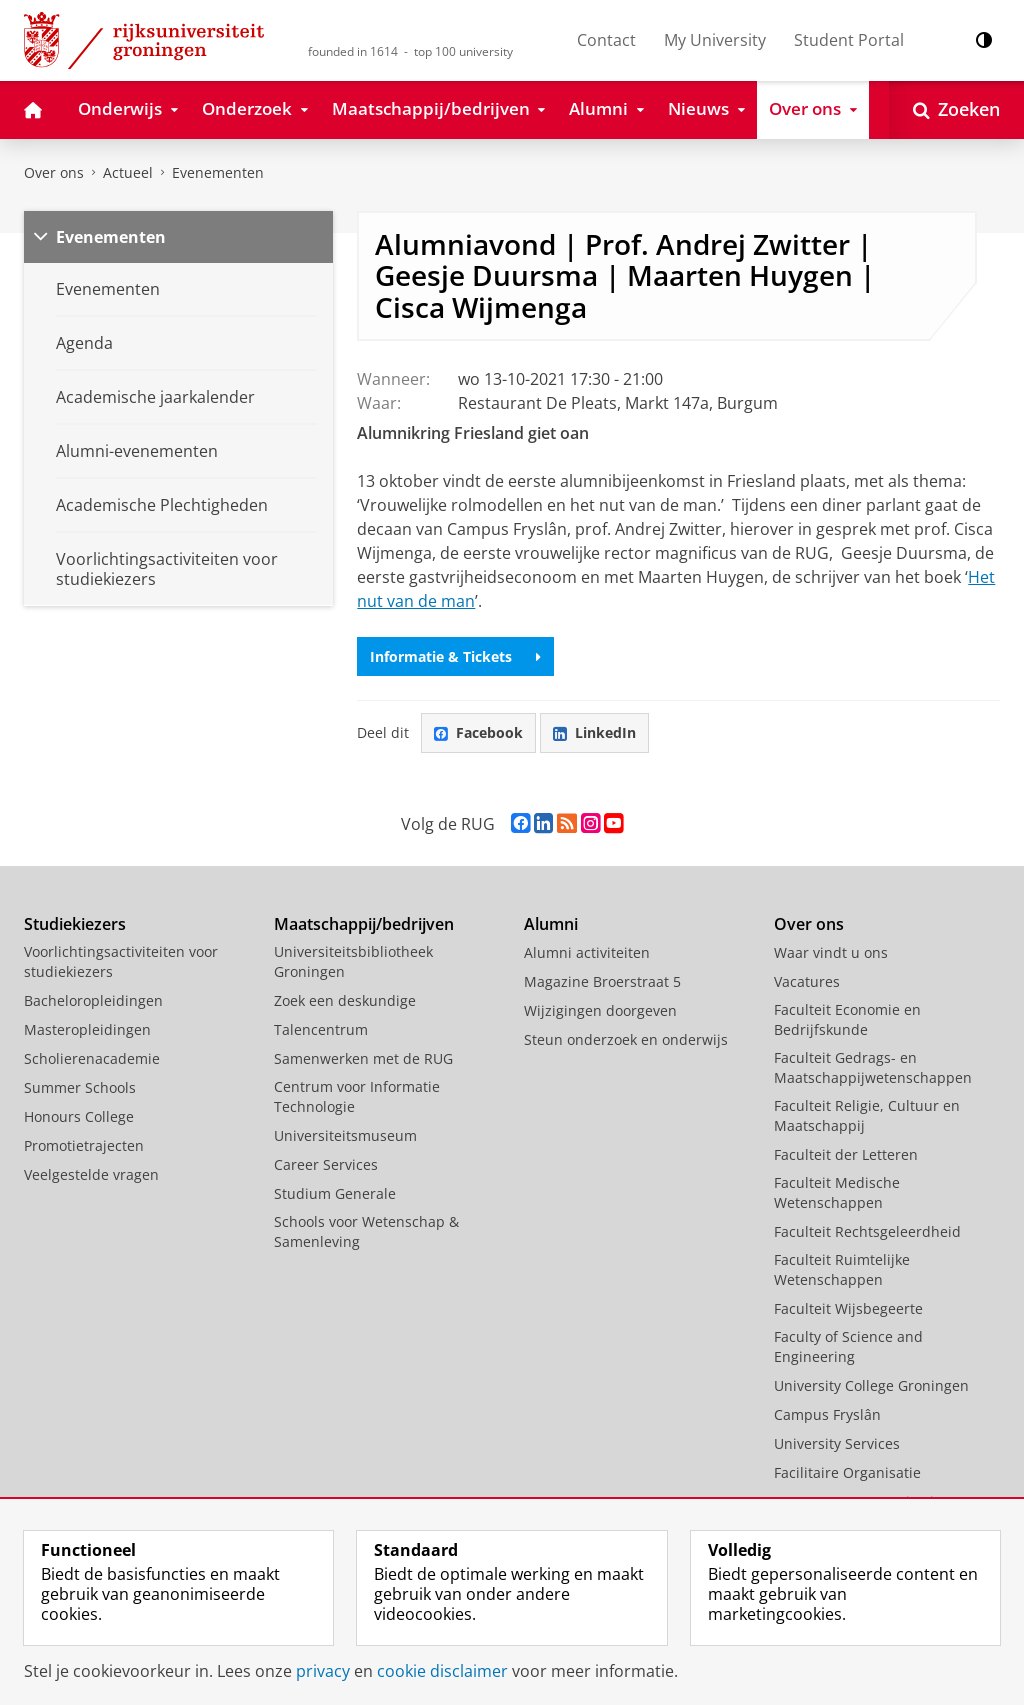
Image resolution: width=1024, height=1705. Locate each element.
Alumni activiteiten (587, 952)
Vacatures (807, 981)
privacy (323, 1671)
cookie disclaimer (442, 1671)
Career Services (326, 1164)
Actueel (128, 172)
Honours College (79, 1116)
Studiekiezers (75, 924)
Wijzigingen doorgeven (600, 1010)
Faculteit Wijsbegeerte (848, 1308)
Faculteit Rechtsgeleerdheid (867, 1231)
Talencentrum (321, 1029)
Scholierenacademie (92, 1058)
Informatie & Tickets (455, 656)
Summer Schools (80, 1087)
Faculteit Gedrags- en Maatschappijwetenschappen (873, 1067)
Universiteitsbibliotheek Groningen (353, 961)
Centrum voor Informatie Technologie (357, 1096)
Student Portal (849, 40)
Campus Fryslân (827, 1414)
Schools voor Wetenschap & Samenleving (366, 1231)
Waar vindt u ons (831, 952)
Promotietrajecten (84, 1145)
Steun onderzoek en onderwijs (626, 1039)
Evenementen (218, 172)
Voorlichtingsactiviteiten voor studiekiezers (121, 961)
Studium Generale (335, 1193)
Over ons (54, 172)
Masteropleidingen (87, 1029)
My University (715, 40)
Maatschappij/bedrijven (364, 924)
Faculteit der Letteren (846, 1154)
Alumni (551, 924)
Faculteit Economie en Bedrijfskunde (847, 1019)
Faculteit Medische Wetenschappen (837, 1192)
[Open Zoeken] (956, 110)
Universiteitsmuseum (345, 1135)
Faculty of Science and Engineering (848, 1346)
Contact (606, 40)
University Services (837, 1443)
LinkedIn (594, 732)
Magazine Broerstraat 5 (602, 981)
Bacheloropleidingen (93, 1000)
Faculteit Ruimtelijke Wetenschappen (842, 1269)
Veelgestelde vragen (91, 1174)
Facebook (478, 732)
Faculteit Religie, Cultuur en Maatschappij (867, 1115)
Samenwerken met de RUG (363, 1058)
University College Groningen (871, 1385)
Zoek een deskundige (345, 1000)
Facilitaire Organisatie (847, 1472)
